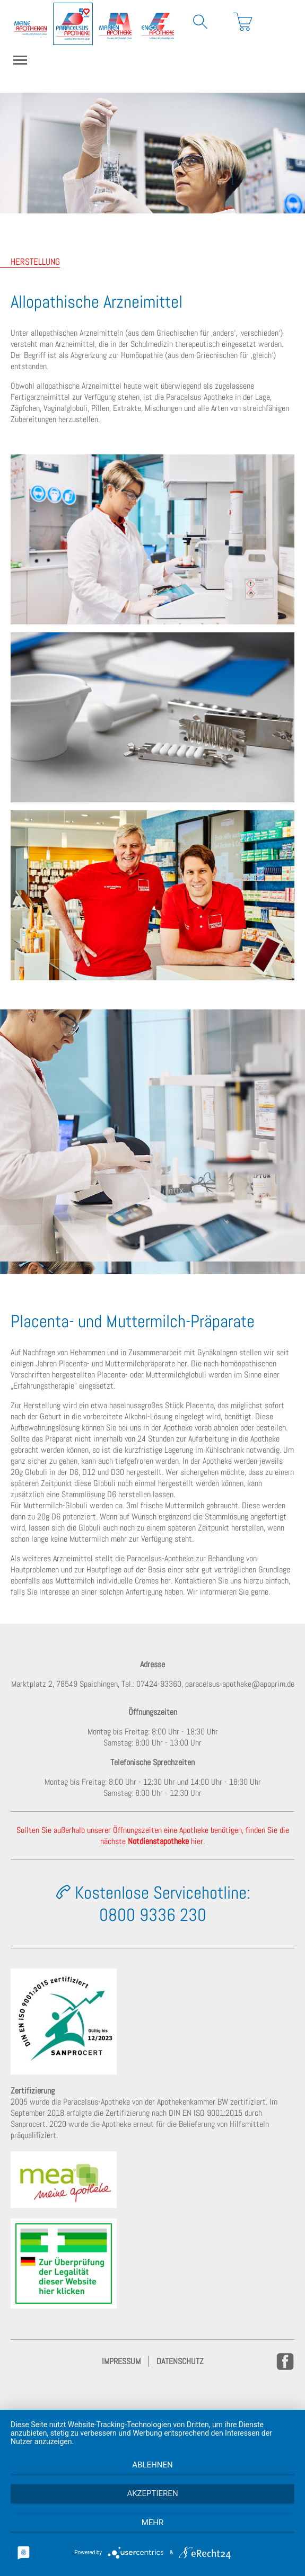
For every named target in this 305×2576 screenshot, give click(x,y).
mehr (153, 2522)
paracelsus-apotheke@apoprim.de (239, 1683)
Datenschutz (180, 2361)
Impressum (121, 2361)
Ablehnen (152, 2465)
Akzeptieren (152, 2493)
